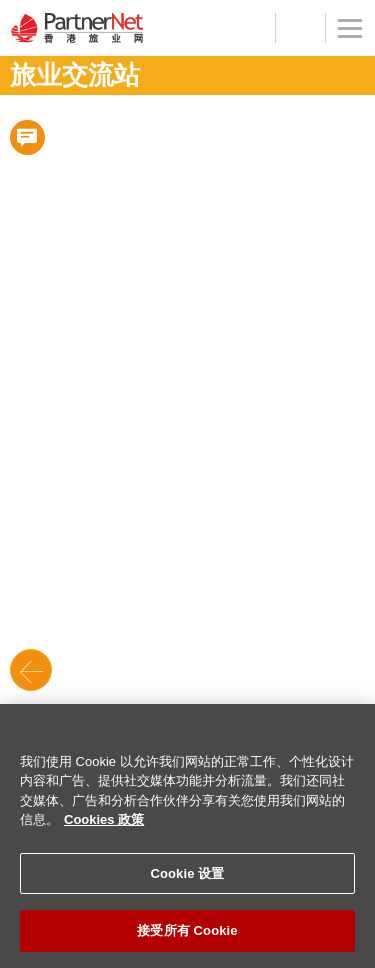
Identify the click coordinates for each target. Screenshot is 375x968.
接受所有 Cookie (187, 930)
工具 (300, 28)
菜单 (344, 39)
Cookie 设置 (187, 873)
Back (31, 670)
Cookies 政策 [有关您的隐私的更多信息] (104, 819)
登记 (250, 28)
